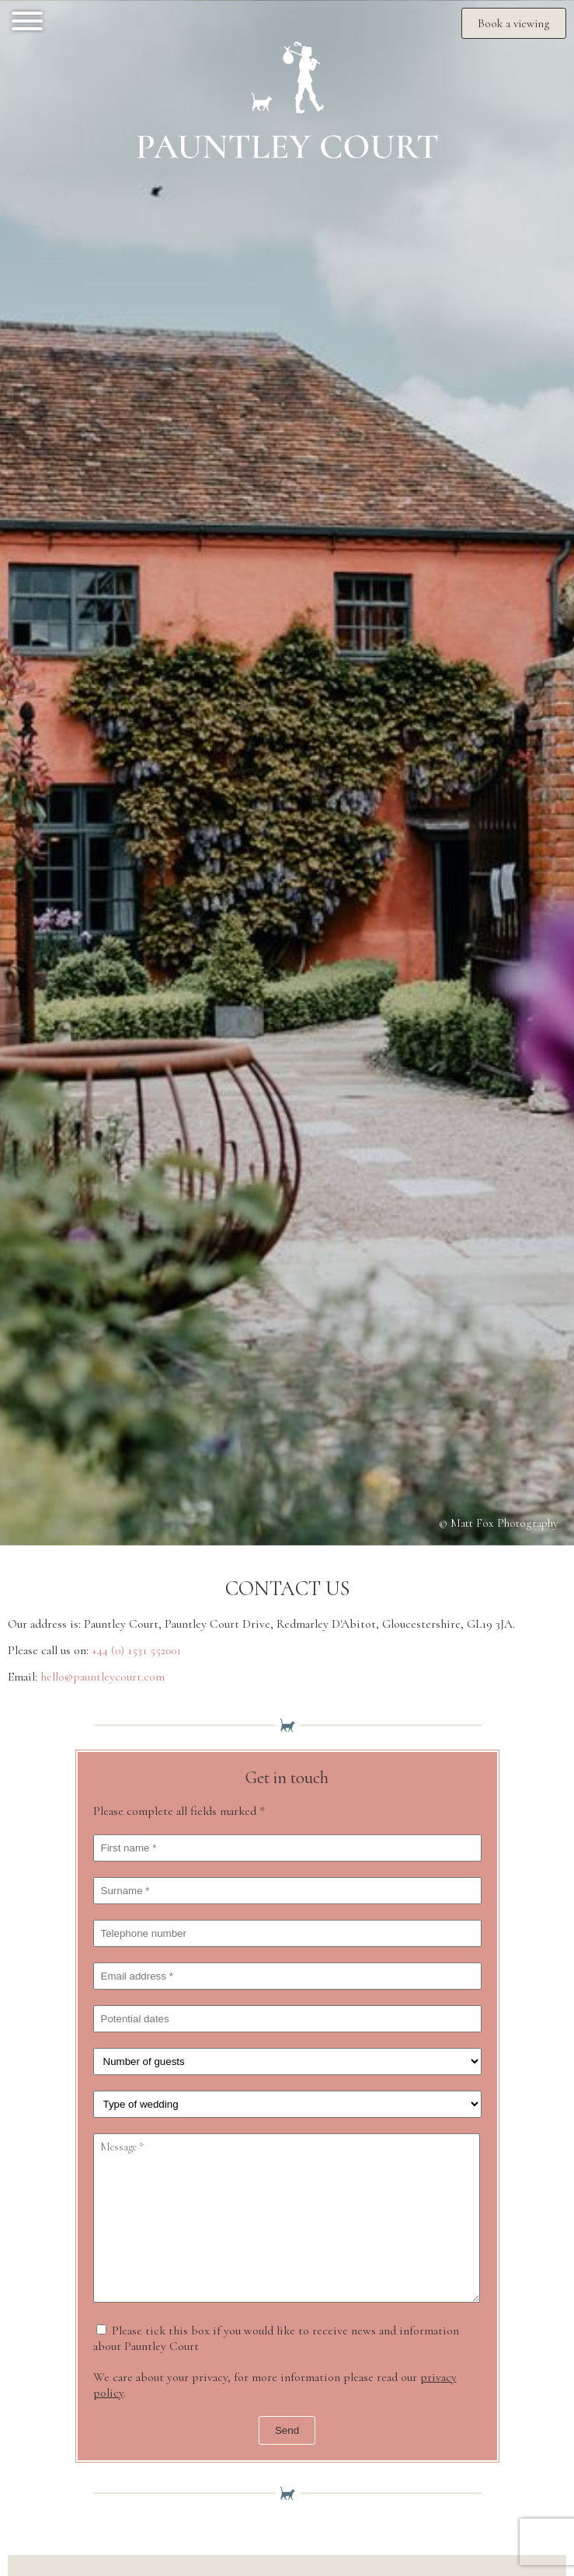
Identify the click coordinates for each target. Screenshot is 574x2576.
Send (287, 2430)
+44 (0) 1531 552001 (136, 1650)
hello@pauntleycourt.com (102, 1676)
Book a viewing (514, 23)
